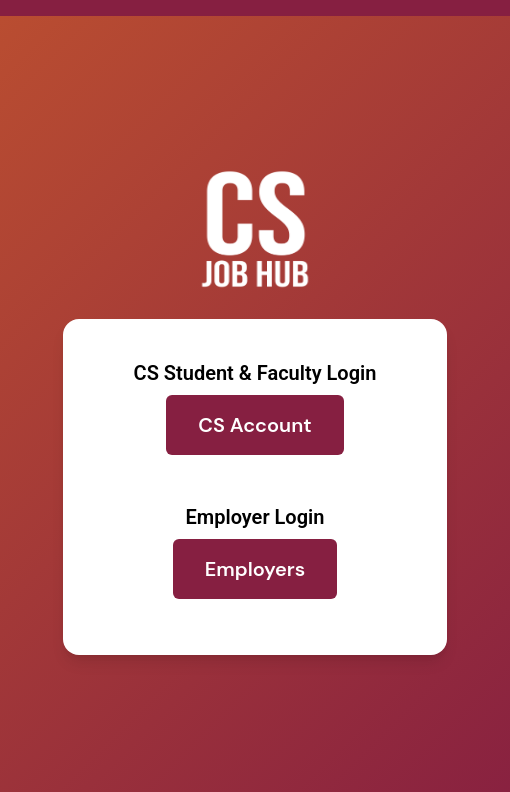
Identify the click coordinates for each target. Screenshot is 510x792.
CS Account (254, 425)
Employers (255, 569)
